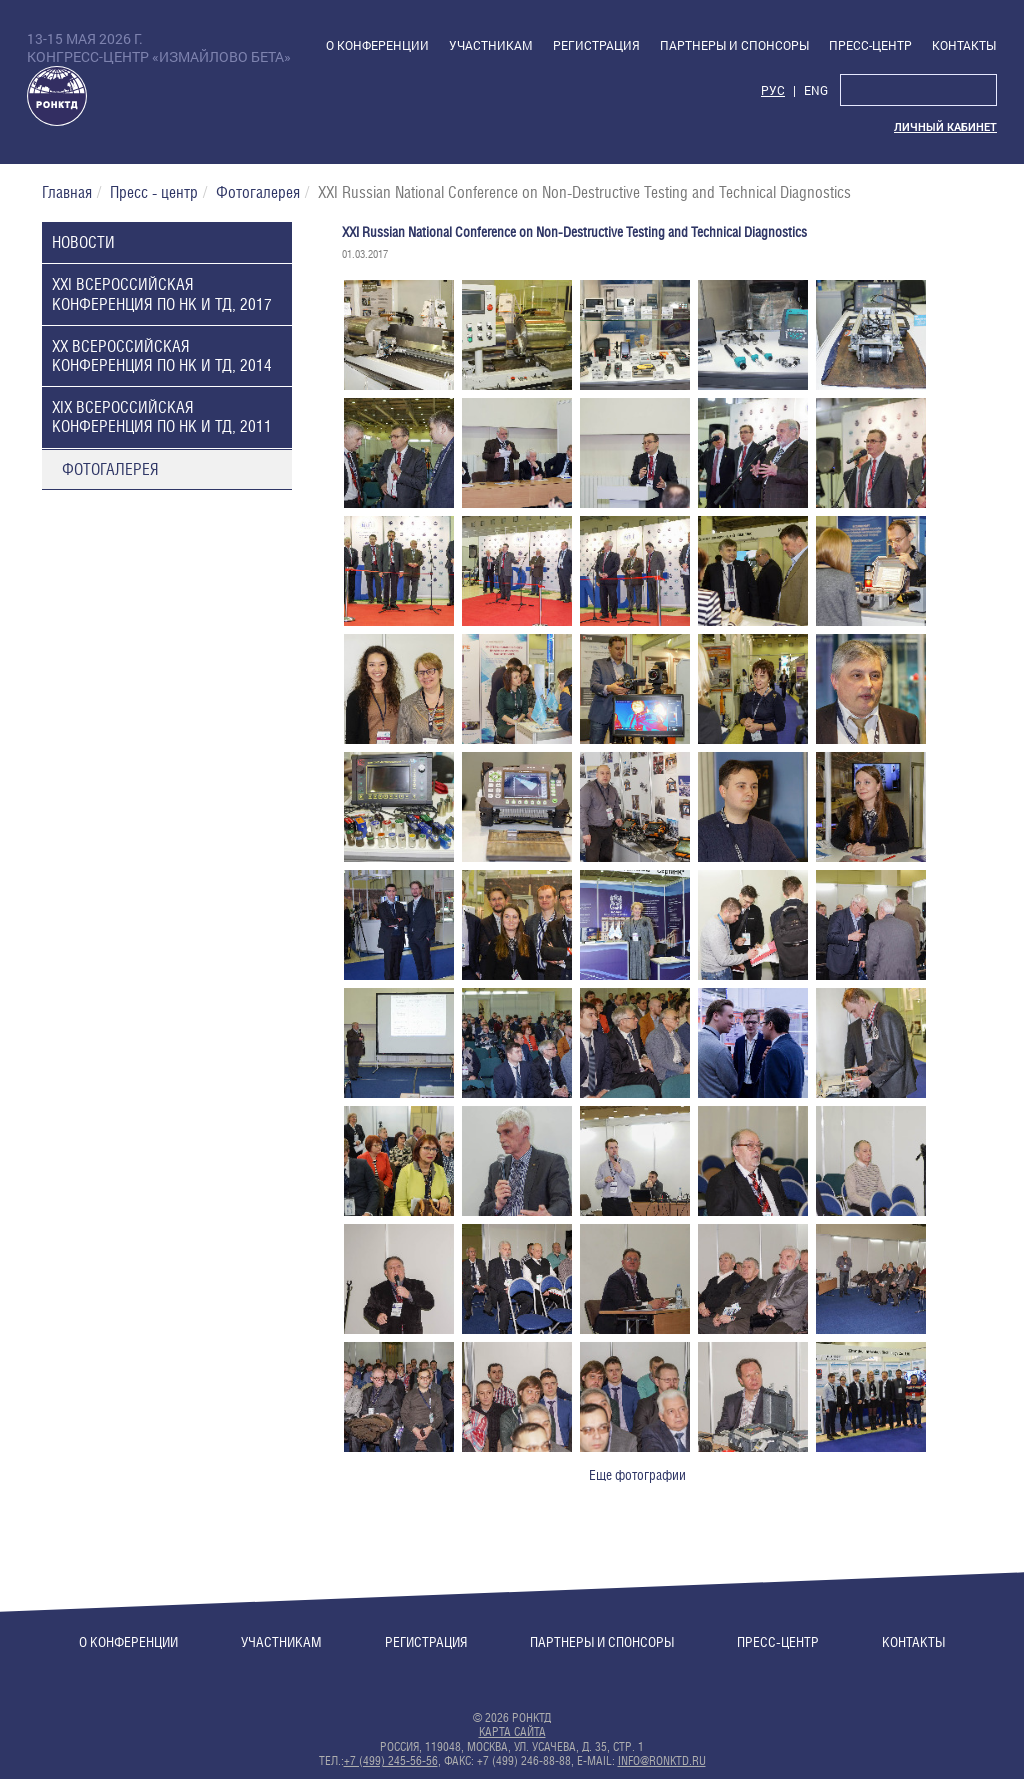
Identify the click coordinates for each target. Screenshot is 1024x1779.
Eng (816, 90)
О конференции (128, 1642)
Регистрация (426, 1642)
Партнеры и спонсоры (602, 1642)
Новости (83, 242)
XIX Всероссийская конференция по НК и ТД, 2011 (162, 417)
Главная (67, 192)
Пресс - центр (154, 192)
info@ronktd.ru (662, 1761)
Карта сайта (512, 1732)
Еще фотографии (637, 1475)
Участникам (281, 1642)
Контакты (913, 1642)
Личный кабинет (945, 127)
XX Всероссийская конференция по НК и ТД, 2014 (162, 356)
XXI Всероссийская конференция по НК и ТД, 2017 (162, 294)
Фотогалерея (258, 192)
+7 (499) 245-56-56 (391, 1761)
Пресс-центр (778, 1642)
